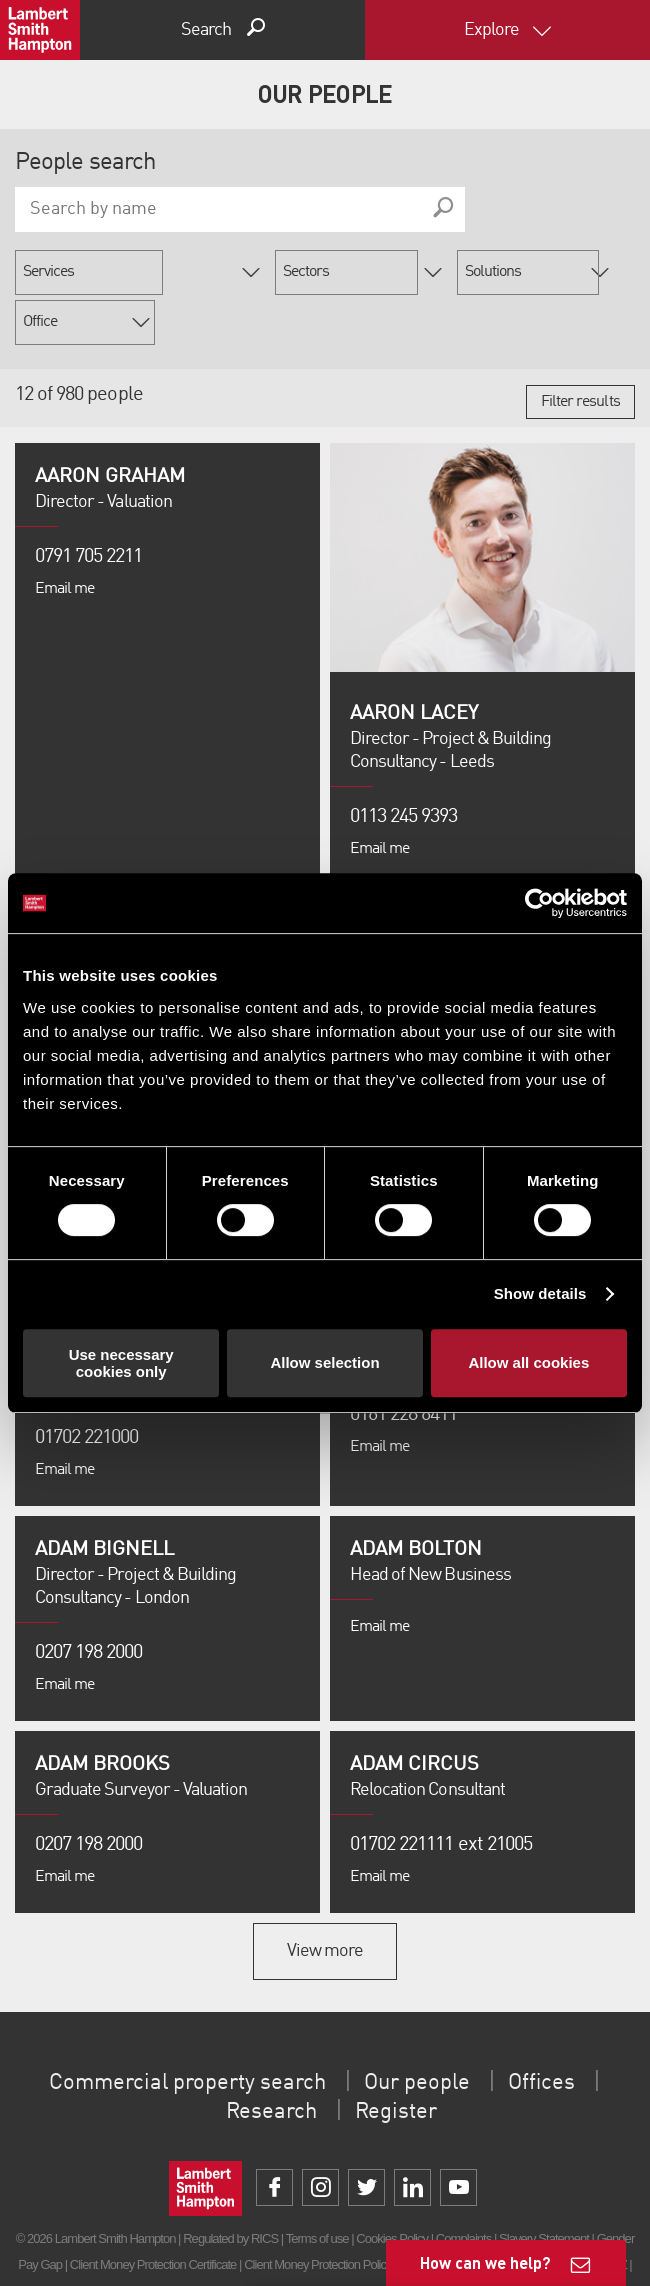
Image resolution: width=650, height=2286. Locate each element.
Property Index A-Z (581, 2214)
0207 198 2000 (89, 1603)
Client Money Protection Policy (318, 2214)
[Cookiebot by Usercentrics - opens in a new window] (539, 903)
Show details (540, 1293)
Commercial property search (179, 2033)
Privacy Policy (203, 2240)
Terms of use (317, 2188)
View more (325, 1901)
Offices (561, 2033)
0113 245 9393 (404, 767)
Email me (64, 539)
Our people (427, 2033)
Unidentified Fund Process (463, 2214)
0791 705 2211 (89, 507)
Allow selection (324, 1362)
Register (400, 2062)
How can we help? (485, 2262)
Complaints (463, 2188)
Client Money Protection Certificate (153, 2214)
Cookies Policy (392, 2188)
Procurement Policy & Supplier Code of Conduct (362, 2240)
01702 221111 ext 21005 (441, 1795)
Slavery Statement (544, 2188)
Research (267, 2062)
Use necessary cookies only (121, 1363)
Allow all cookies (528, 1362)
